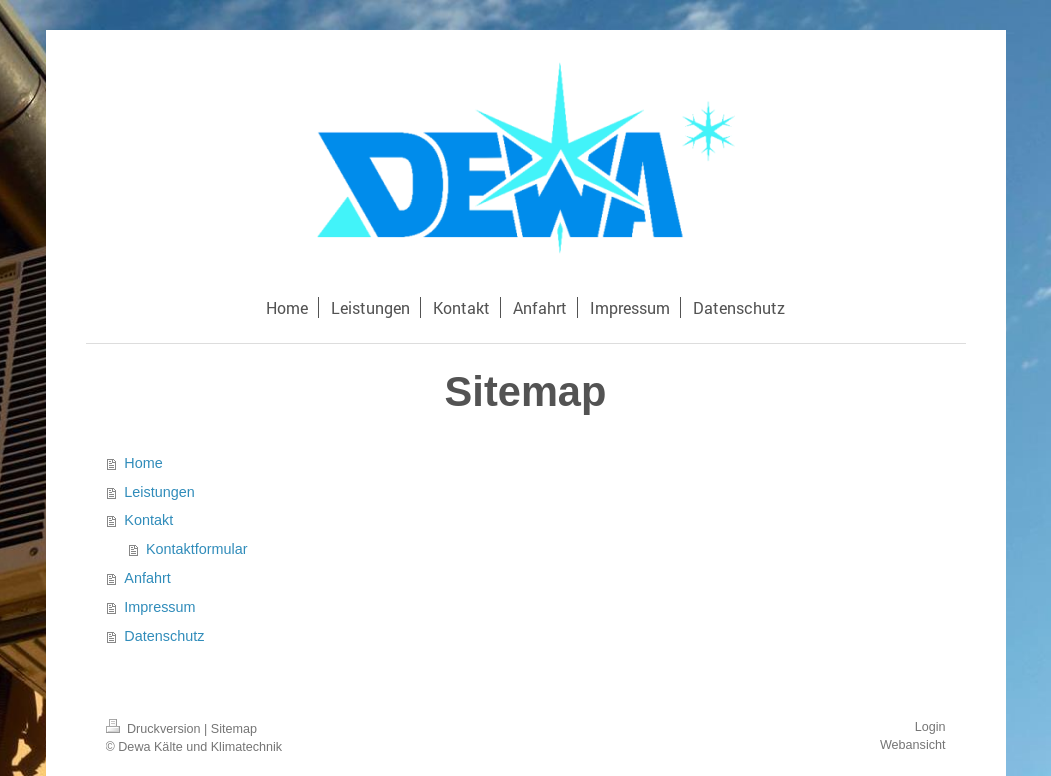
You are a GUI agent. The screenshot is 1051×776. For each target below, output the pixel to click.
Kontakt (148, 520)
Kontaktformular (197, 549)
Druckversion (155, 729)
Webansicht (913, 745)
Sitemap (234, 729)
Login (930, 727)
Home (143, 463)
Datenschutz (164, 636)
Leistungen (159, 492)
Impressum (159, 607)
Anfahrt (147, 578)
